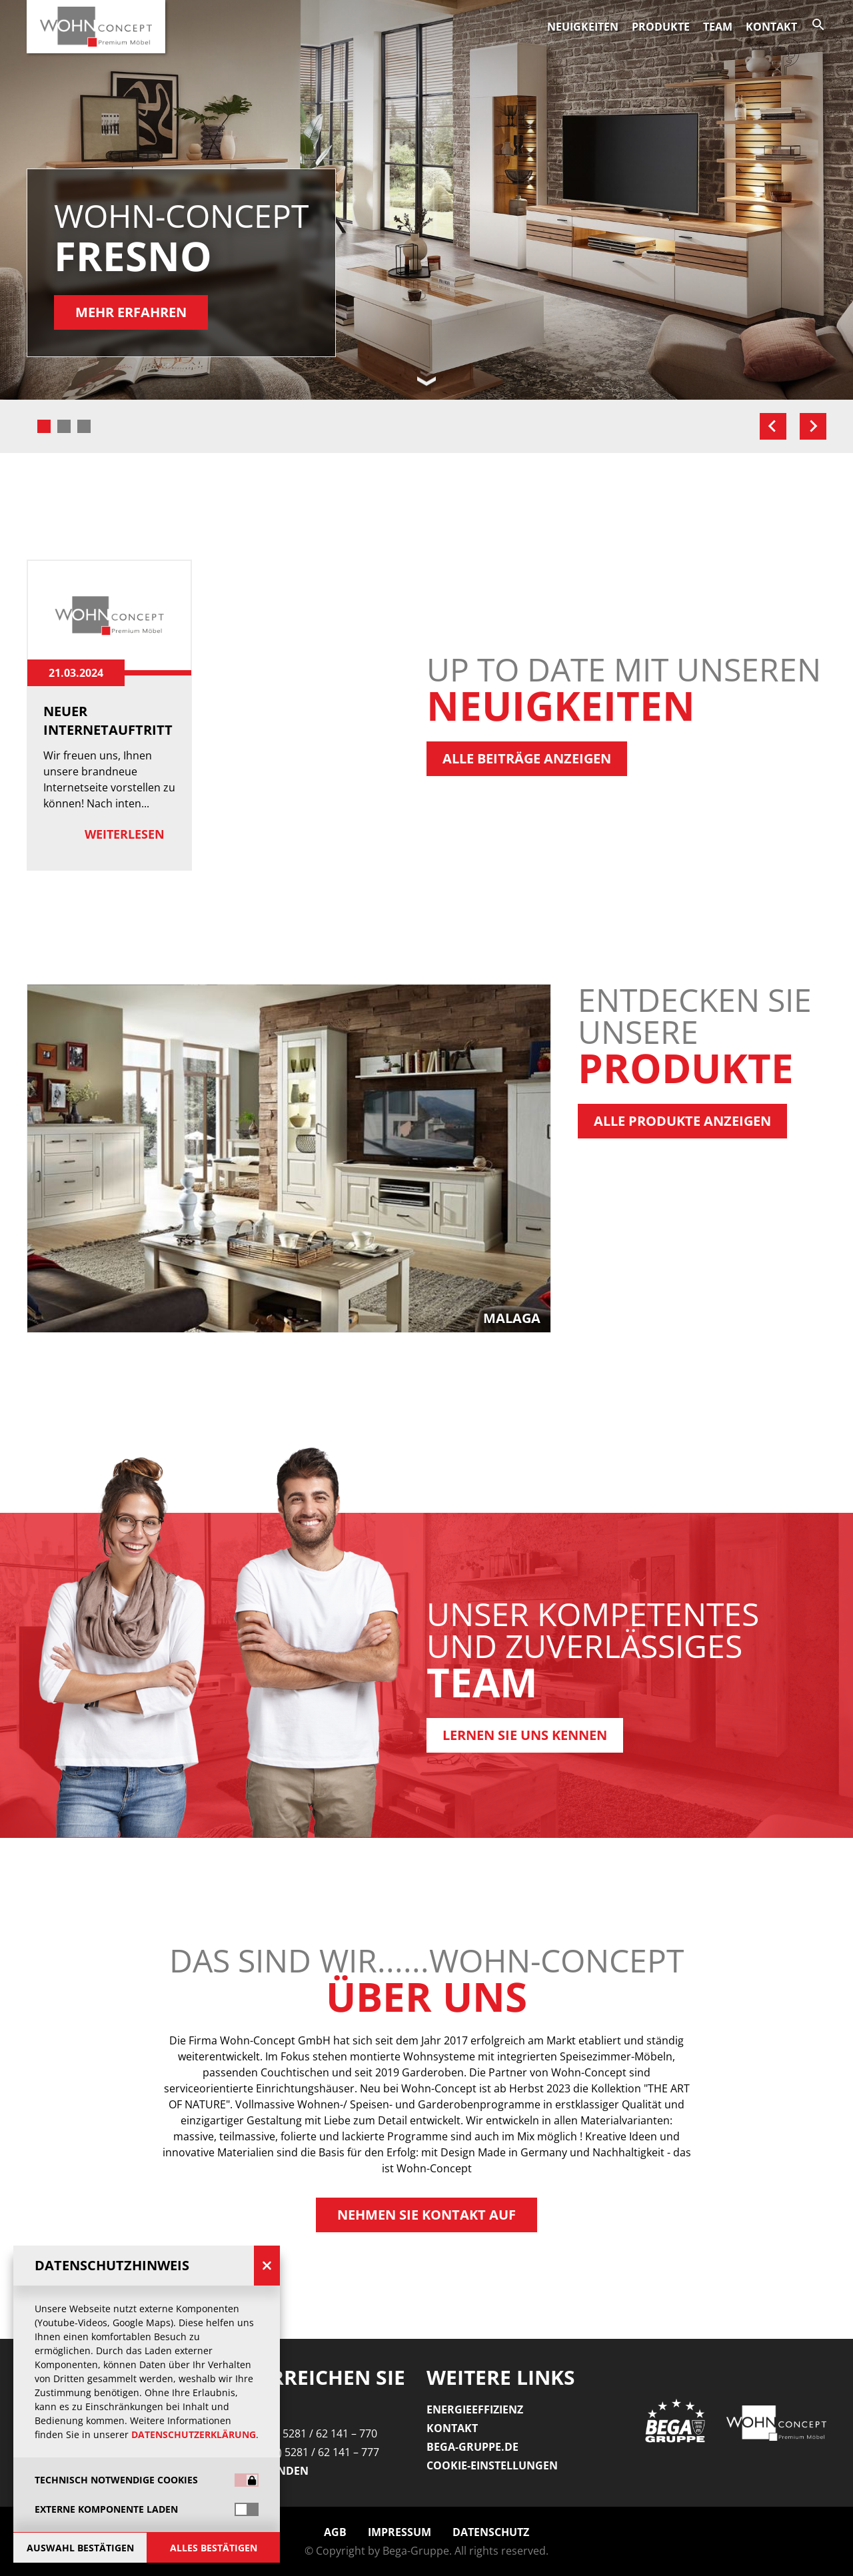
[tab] (44, 426)
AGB (335, 2532)
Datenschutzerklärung (193, 2434)
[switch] (247, 2509)
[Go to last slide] (773, 426)
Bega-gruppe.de (472, 2446)
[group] (426, 1158)
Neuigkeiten (582, 26)
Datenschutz (490, 2532)
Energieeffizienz (474, 2409)
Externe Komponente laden (106, 2509)
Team (717, 26)
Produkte (661, 26)
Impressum (399, 2532)
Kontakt (771, 26)
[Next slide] (813, 426)
